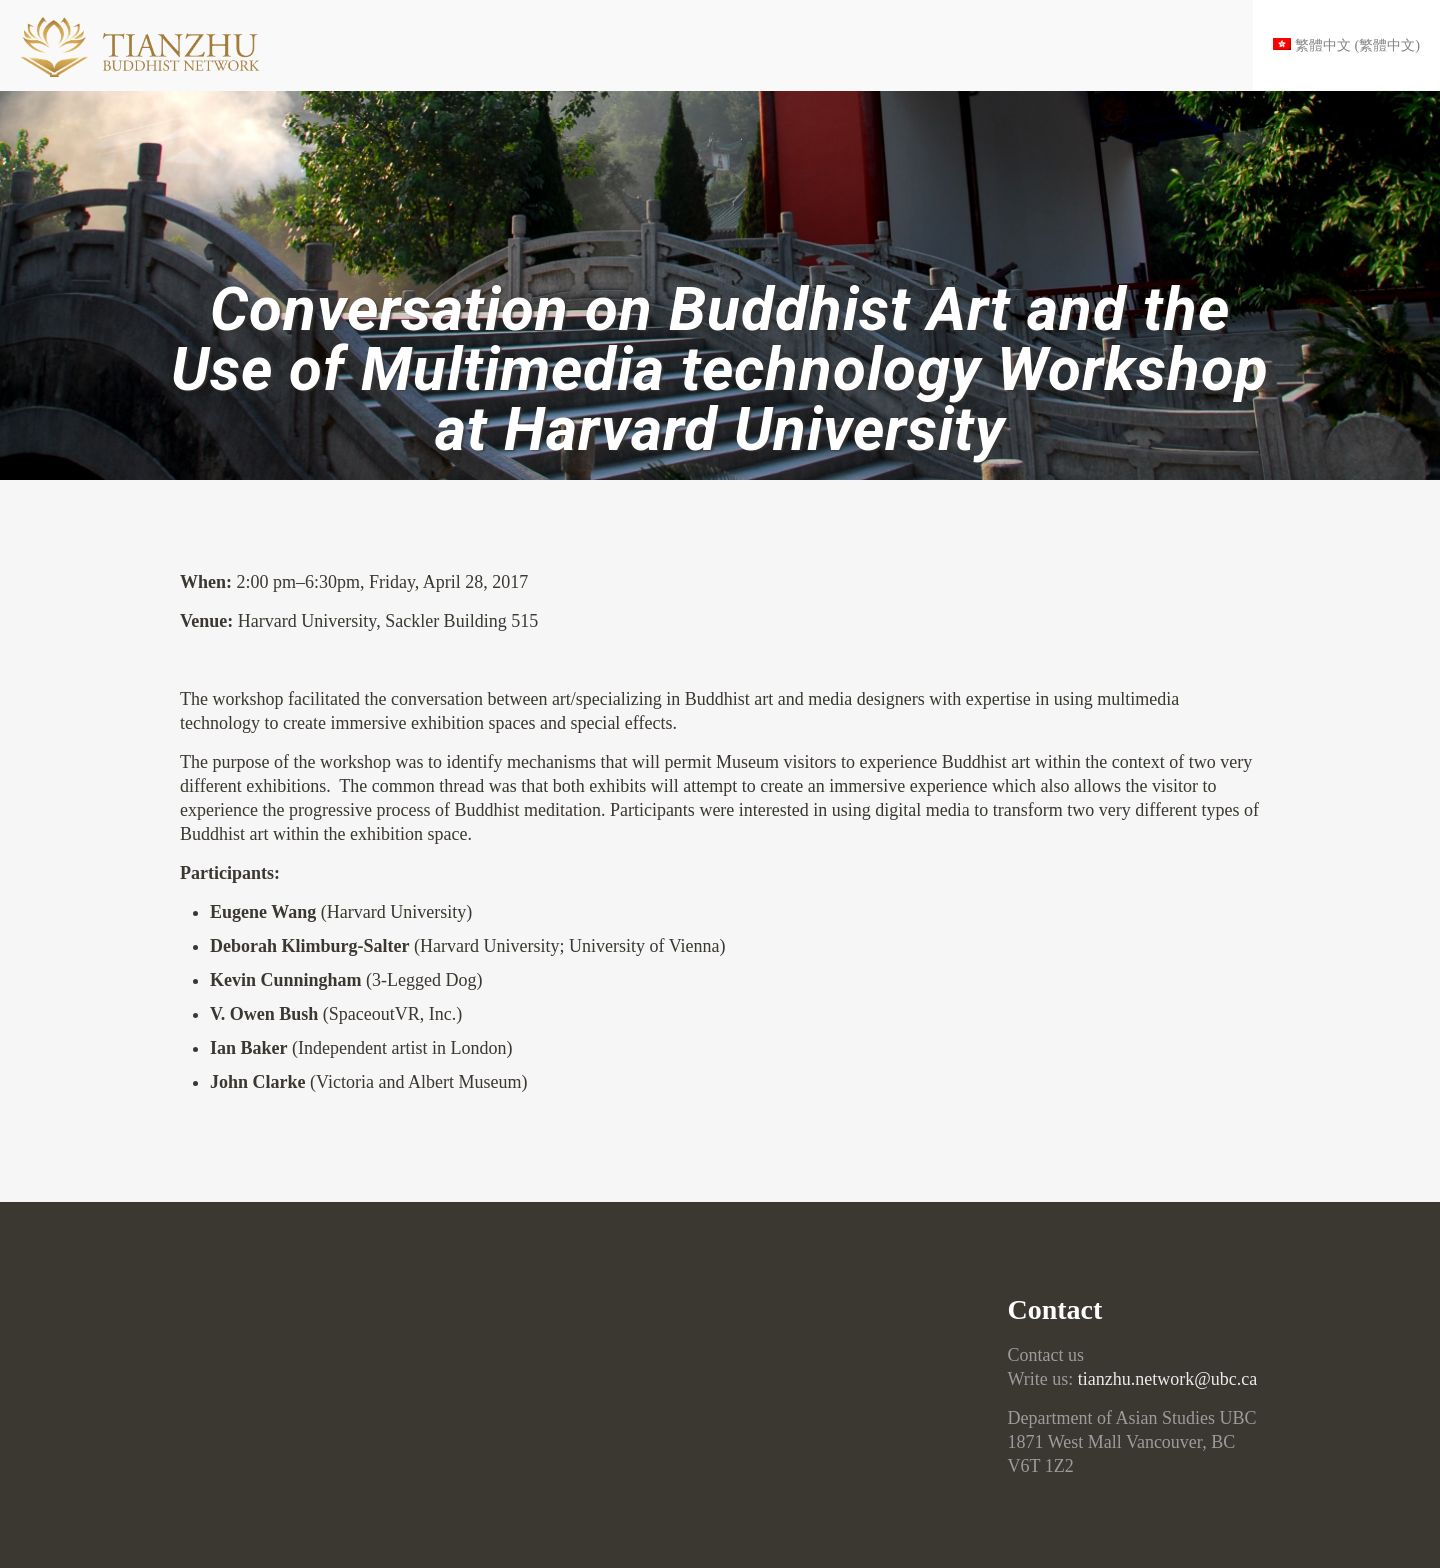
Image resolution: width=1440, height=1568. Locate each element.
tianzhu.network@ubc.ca (1168, 1379)
